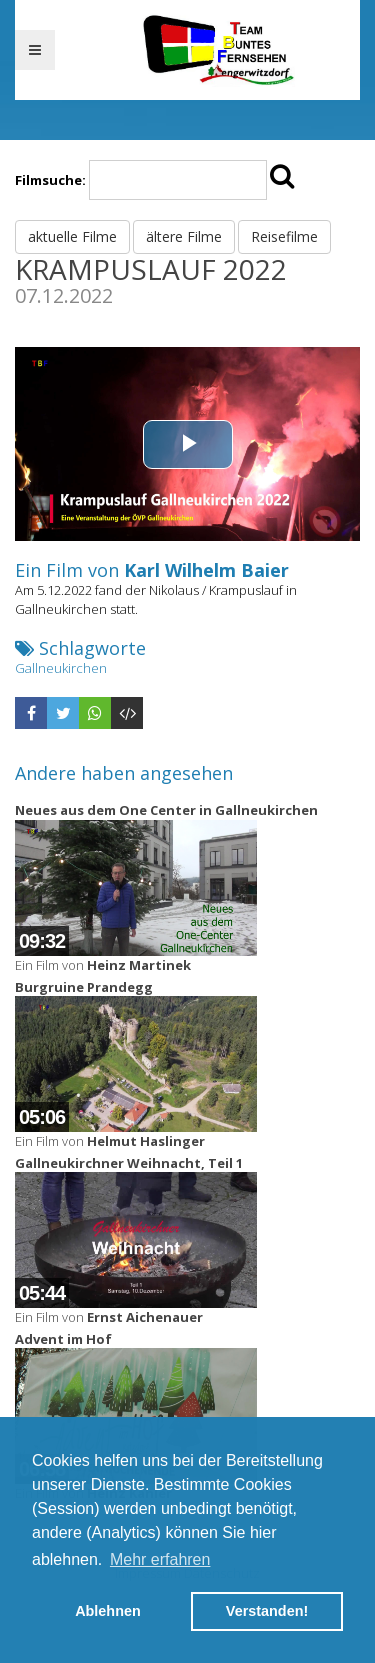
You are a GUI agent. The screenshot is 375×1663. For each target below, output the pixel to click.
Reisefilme (284, 236)
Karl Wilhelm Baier (206, 570)
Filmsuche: (50, 180)
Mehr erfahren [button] (160, 1559)
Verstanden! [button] (267, 1611)
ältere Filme (184, 236)
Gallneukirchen (61, 668)
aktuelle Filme (72, 236)
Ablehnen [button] (108, 1611)
